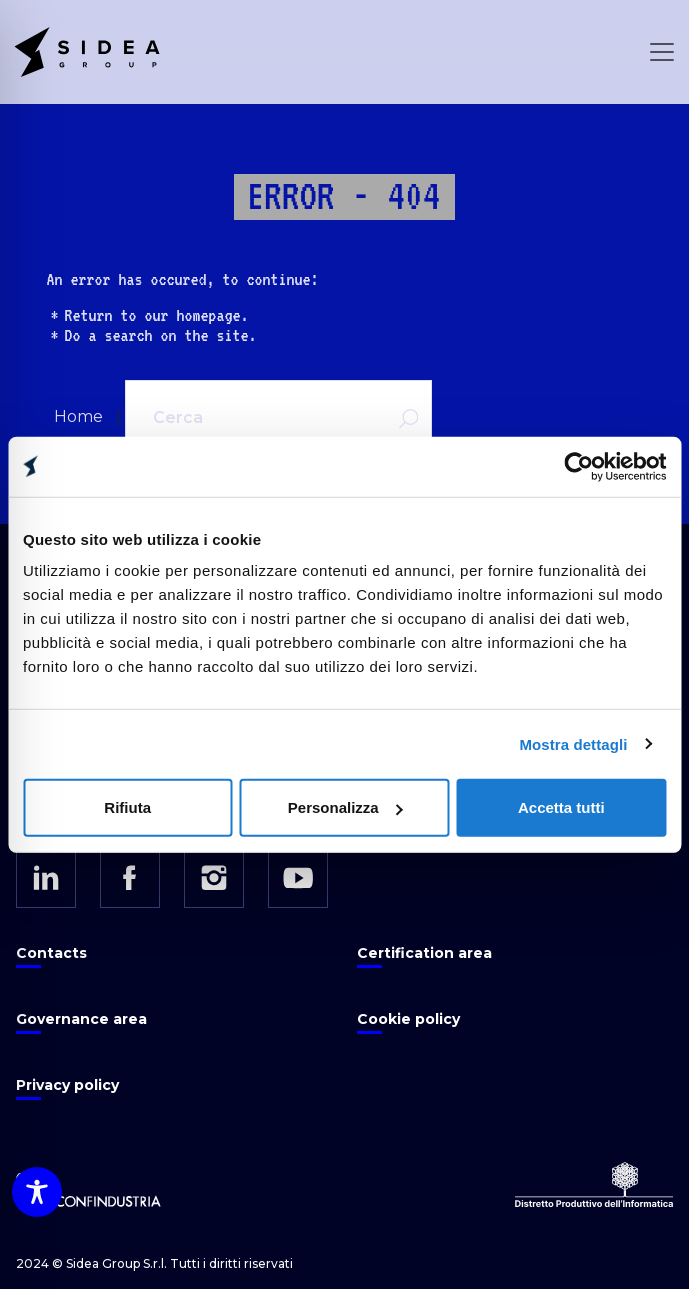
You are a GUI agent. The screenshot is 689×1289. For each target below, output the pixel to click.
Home (78, 416)
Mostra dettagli (573, 743)
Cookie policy (408, 1019)
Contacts (51, 953)
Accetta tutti (561, 807)
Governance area (81, 1019)
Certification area (424, 953)
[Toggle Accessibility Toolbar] (37, 1192)
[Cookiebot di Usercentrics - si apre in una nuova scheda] (578, 466)
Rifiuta (127, 807)
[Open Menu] (662, 52)
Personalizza (345, 807)
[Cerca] (252, 417)
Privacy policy (67, 1085)
